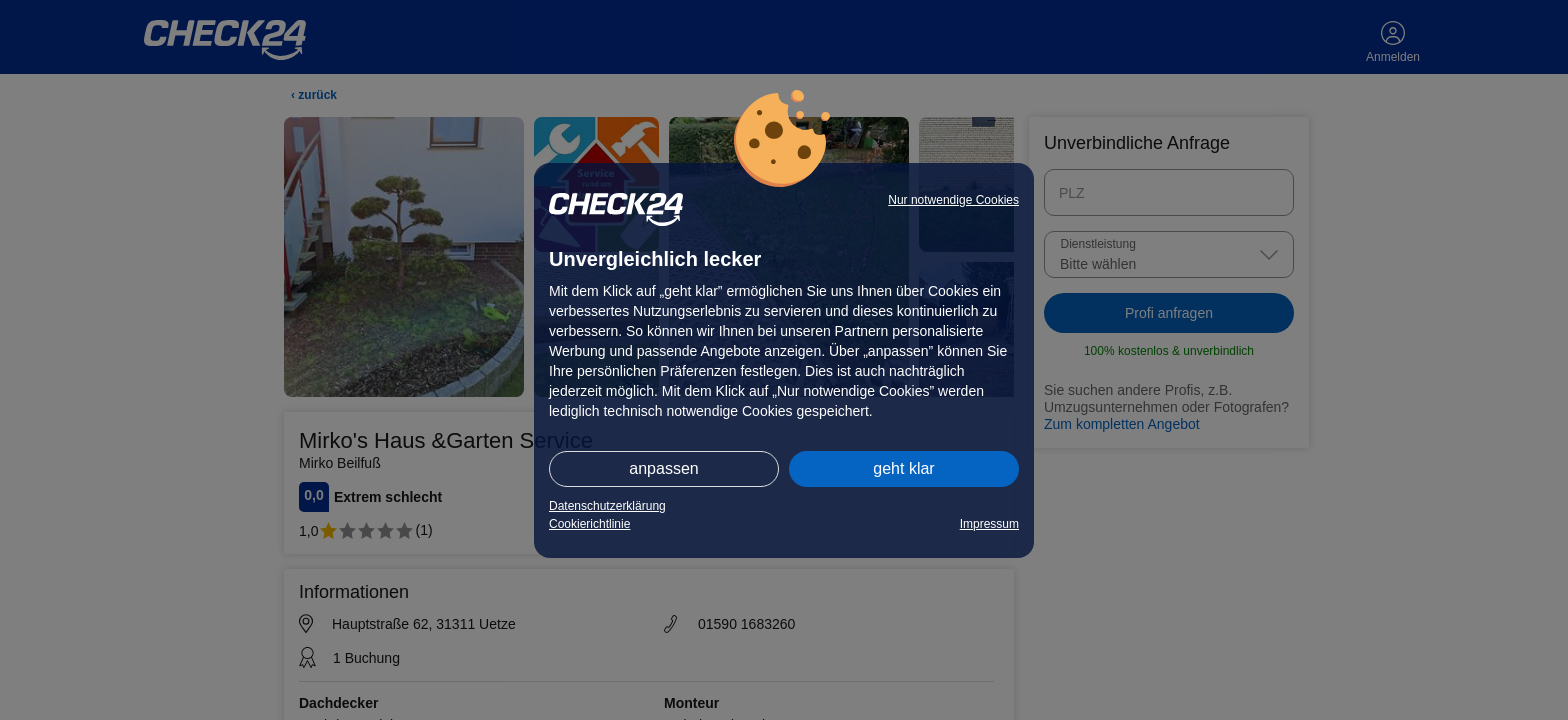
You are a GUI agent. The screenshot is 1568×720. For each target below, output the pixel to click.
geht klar (903, 468)
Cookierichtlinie (589, 524)
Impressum (989, 524)
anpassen (663, 468)
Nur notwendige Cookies (953, 200)
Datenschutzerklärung (607, 506)
